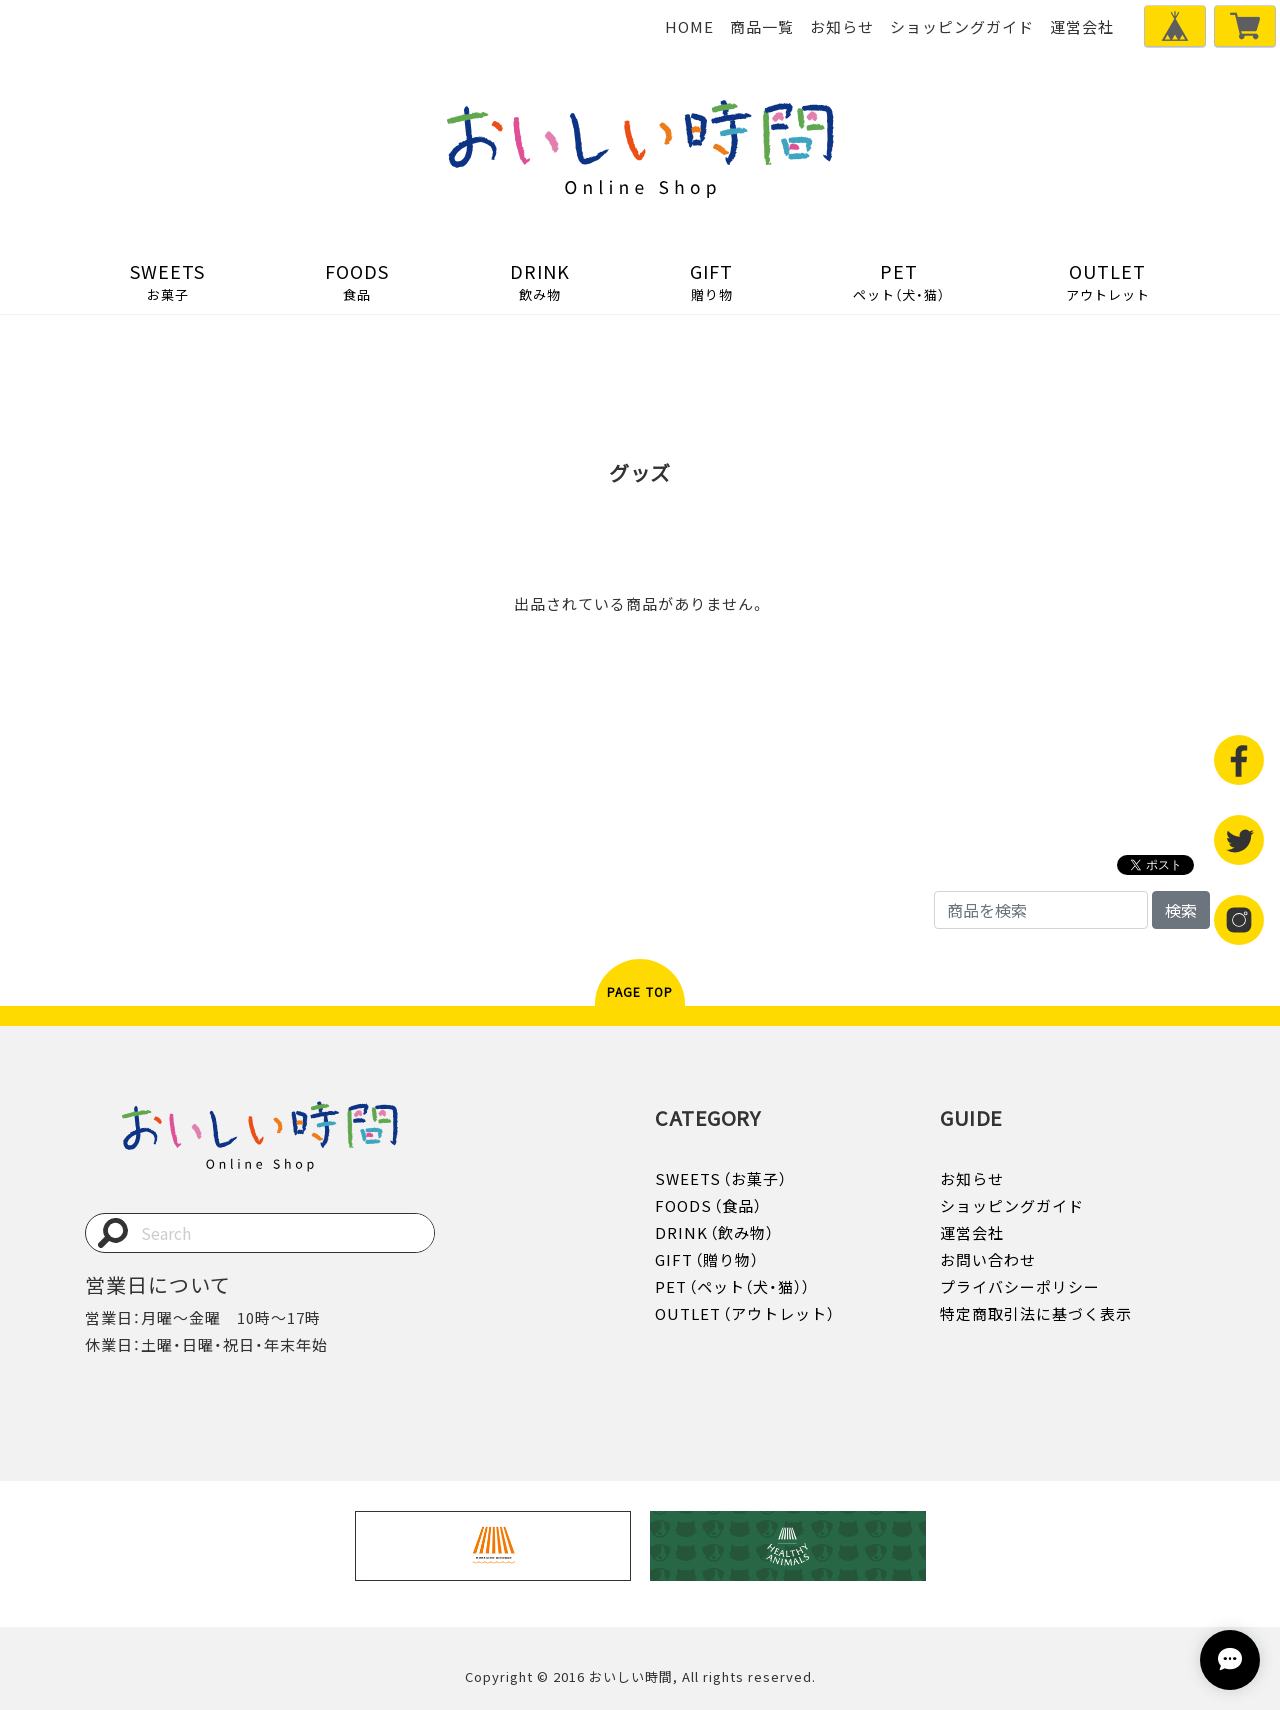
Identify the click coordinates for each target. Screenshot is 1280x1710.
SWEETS (167, 281)
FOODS (357, 281)
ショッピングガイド (962, 27)
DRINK (540, 281)
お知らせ (842, 27)
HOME (689, 27)
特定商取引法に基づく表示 (1036, 1314)
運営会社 (1082, 27)
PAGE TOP (640, 992)
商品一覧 (762, 27)
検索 (1181, 910)
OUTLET (1108, 281)
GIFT (711, 281)
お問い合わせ (988, 1260)
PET (899, 281)
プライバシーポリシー (1020, 1287)
